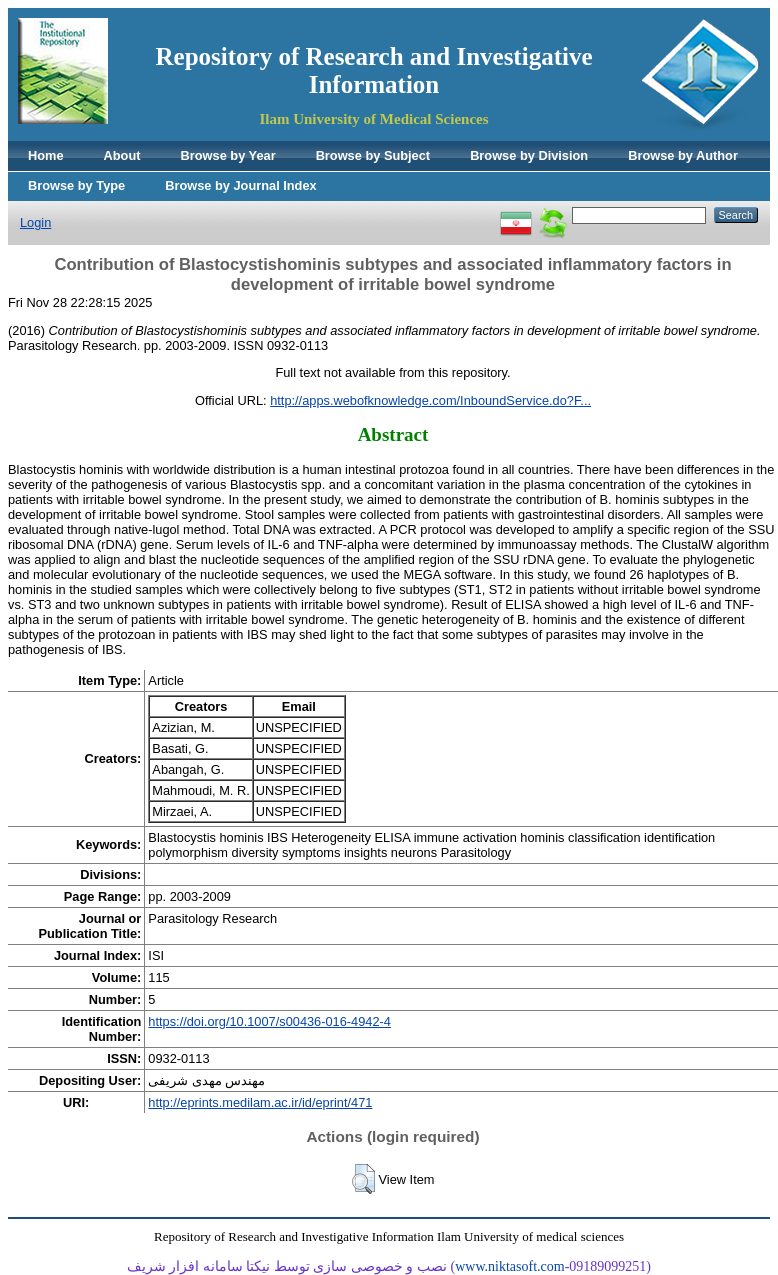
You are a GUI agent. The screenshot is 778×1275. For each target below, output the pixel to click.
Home (46, 155)
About (122, 155)
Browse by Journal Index (240, 185)
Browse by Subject (373, 155)
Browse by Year (228, 155)
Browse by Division (529, 155)
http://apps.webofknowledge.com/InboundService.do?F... (430, 400)
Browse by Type (76, 185)
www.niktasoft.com (510, 1266)
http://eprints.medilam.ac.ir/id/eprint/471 (260, 1102)
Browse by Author (683, 155)
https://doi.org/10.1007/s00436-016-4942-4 (269, 1021)
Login (35, 222)
